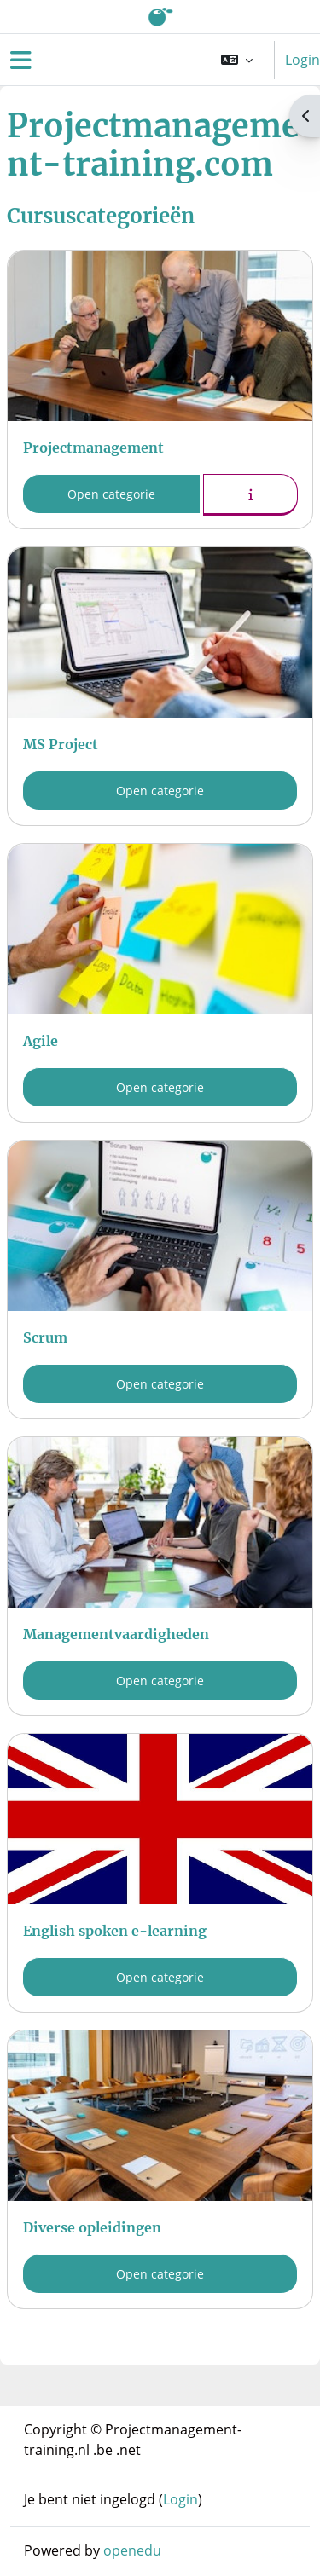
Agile (40, 1040)
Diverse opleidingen (92, 2227)
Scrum (45, 1337)
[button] (237, 59)
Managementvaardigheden (116, 1634)
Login (302, 59)
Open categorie (111, 494)
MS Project (60, 744)
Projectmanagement (93, 447)
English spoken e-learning (115, 1930)
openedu (132, 2550)
